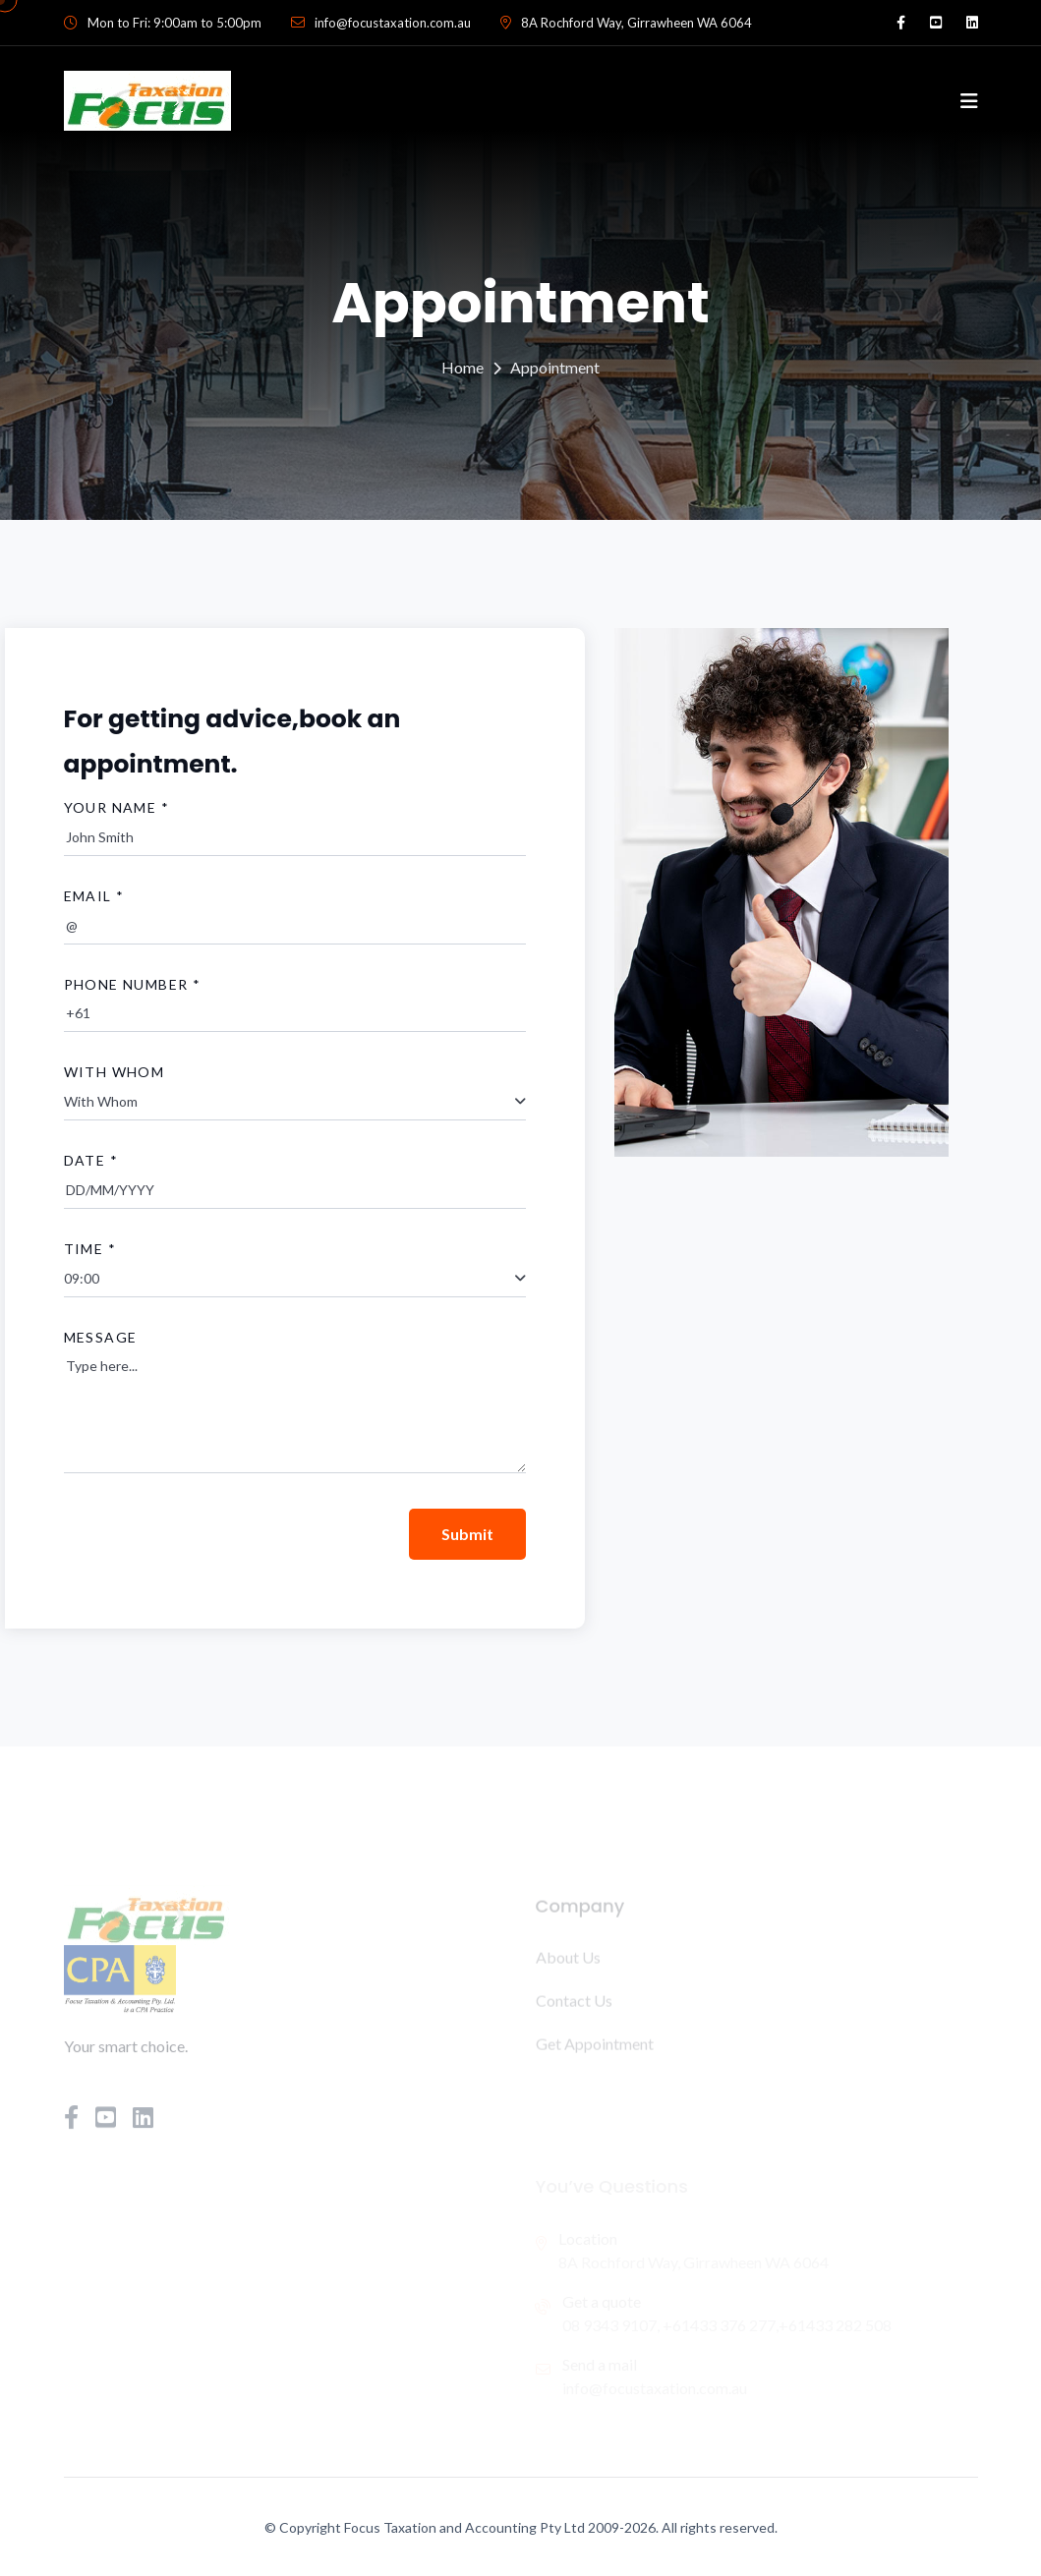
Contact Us (574, 2003)
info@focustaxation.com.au (393, 22)
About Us (568, 1960)
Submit (467, 1533)
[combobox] (295, 1101)
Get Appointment (595, 2046)
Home (462, 367)
